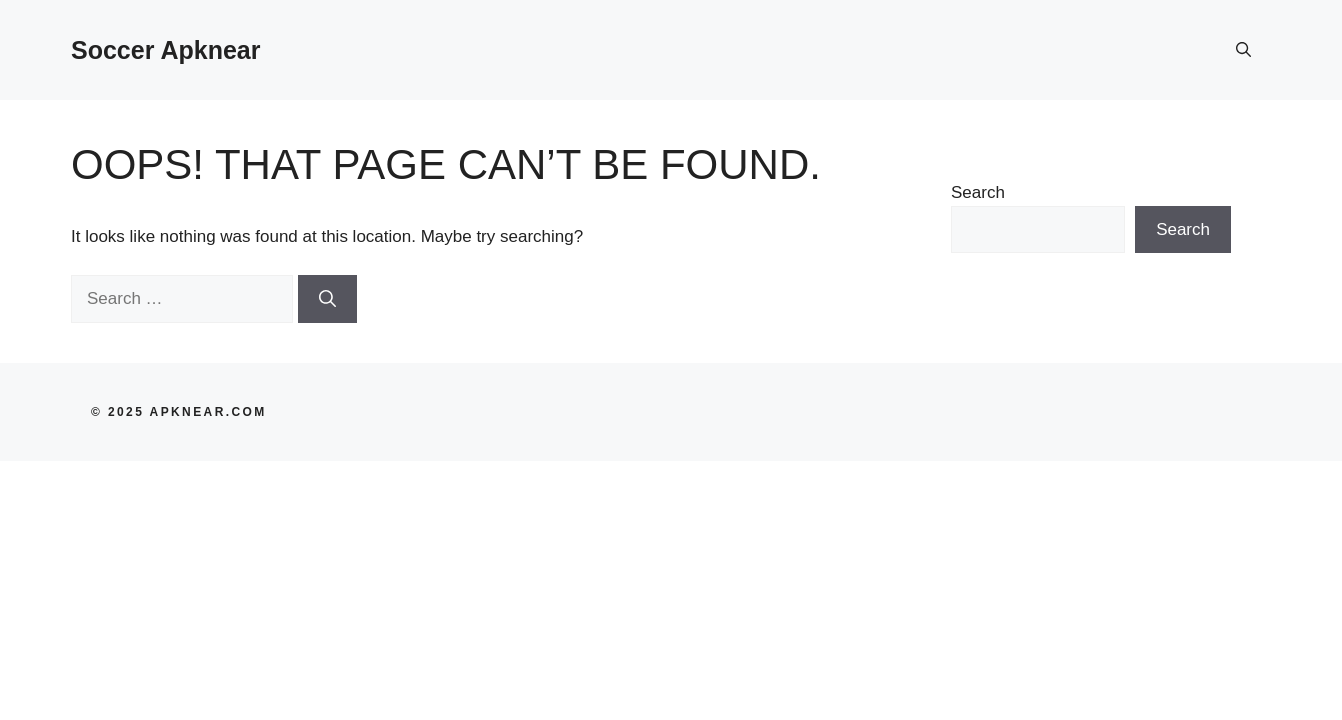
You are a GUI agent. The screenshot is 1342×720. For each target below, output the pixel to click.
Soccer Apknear (165, 50)
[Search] (327, 299)
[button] (1243, 50)
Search (978, 192)
